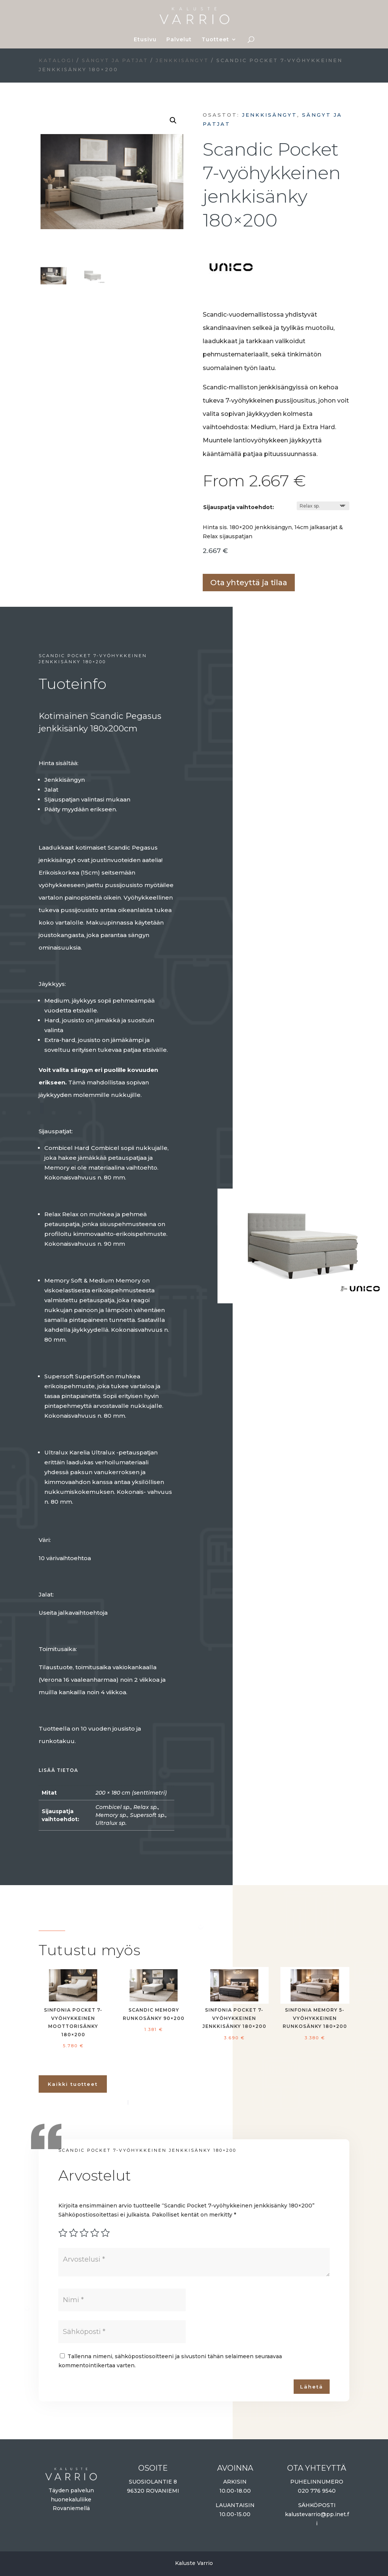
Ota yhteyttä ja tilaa (248, 582)
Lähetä (311, 2387)
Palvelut (179, 40)
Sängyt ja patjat (115, 60)
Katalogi (56, 60)
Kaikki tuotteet (73, 2084)
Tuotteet (215, 40)
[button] (173, 120)
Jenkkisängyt (182, 60)
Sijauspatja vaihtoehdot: (238, 507)
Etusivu (145, 40)
